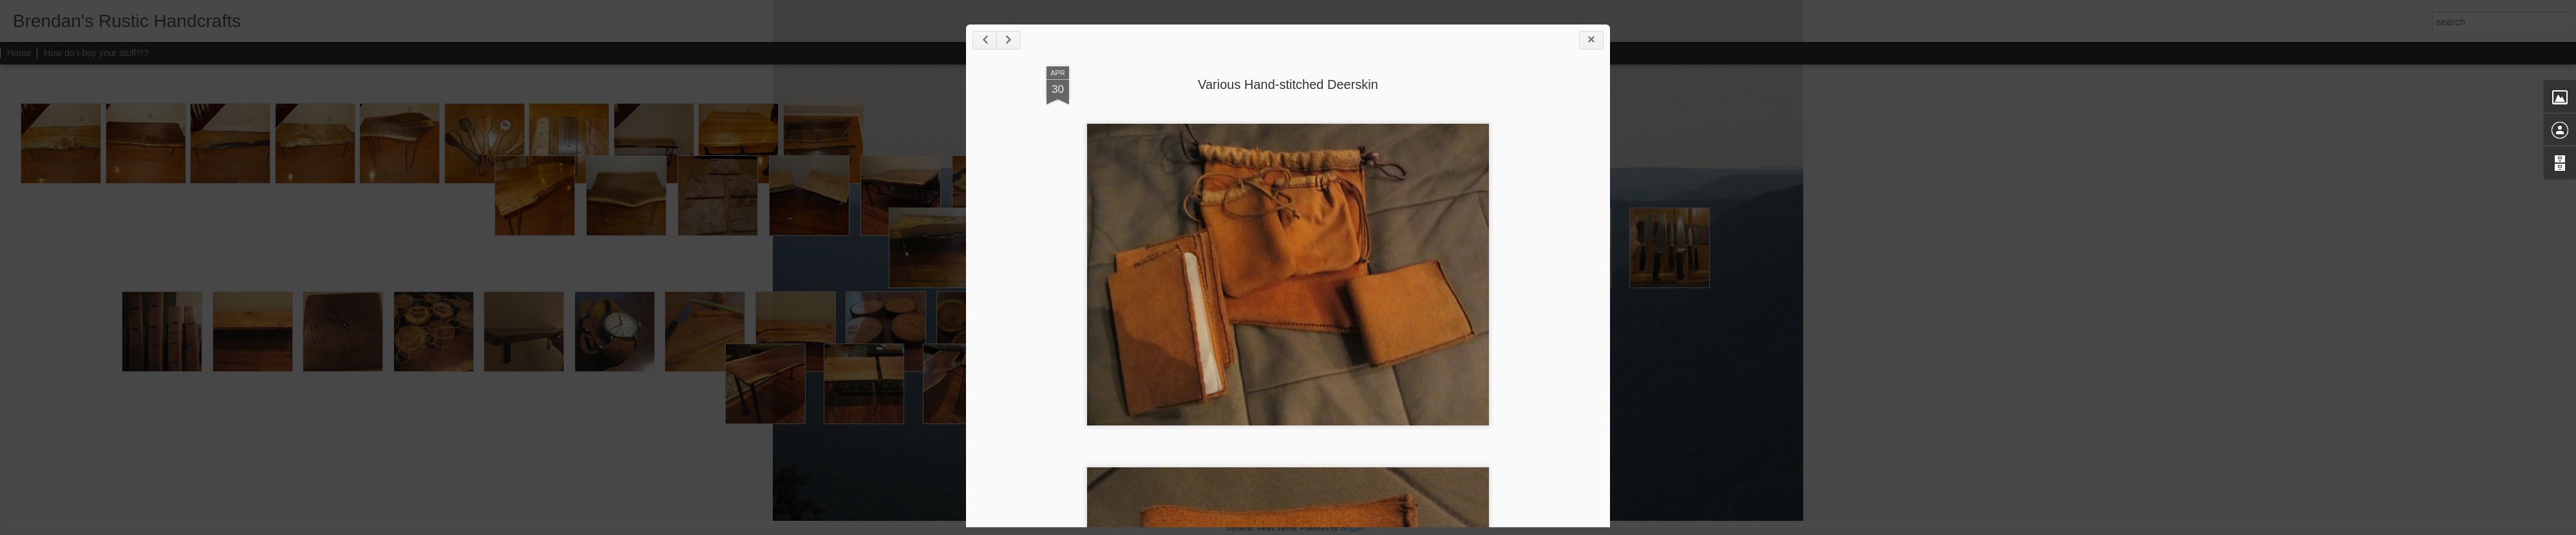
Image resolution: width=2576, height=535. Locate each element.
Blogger (1352, 528)
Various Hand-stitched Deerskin (1288, 84)
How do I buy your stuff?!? (96, 53)
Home (19, 53)
